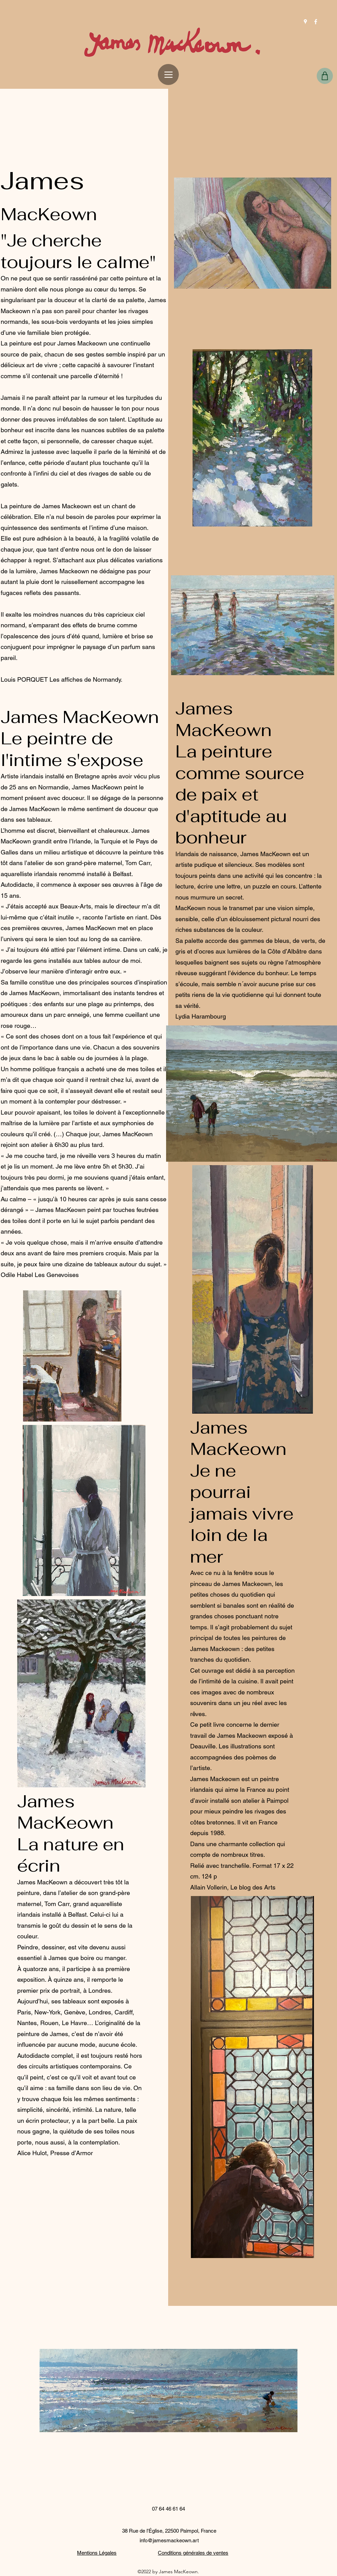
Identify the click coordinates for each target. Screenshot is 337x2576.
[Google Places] (305, 21)
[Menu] (168, 74)
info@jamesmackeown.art (169, 2540)
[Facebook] (315, 21)
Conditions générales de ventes (193, 2553)
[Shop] (325, 76)
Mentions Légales (97, 2553)
